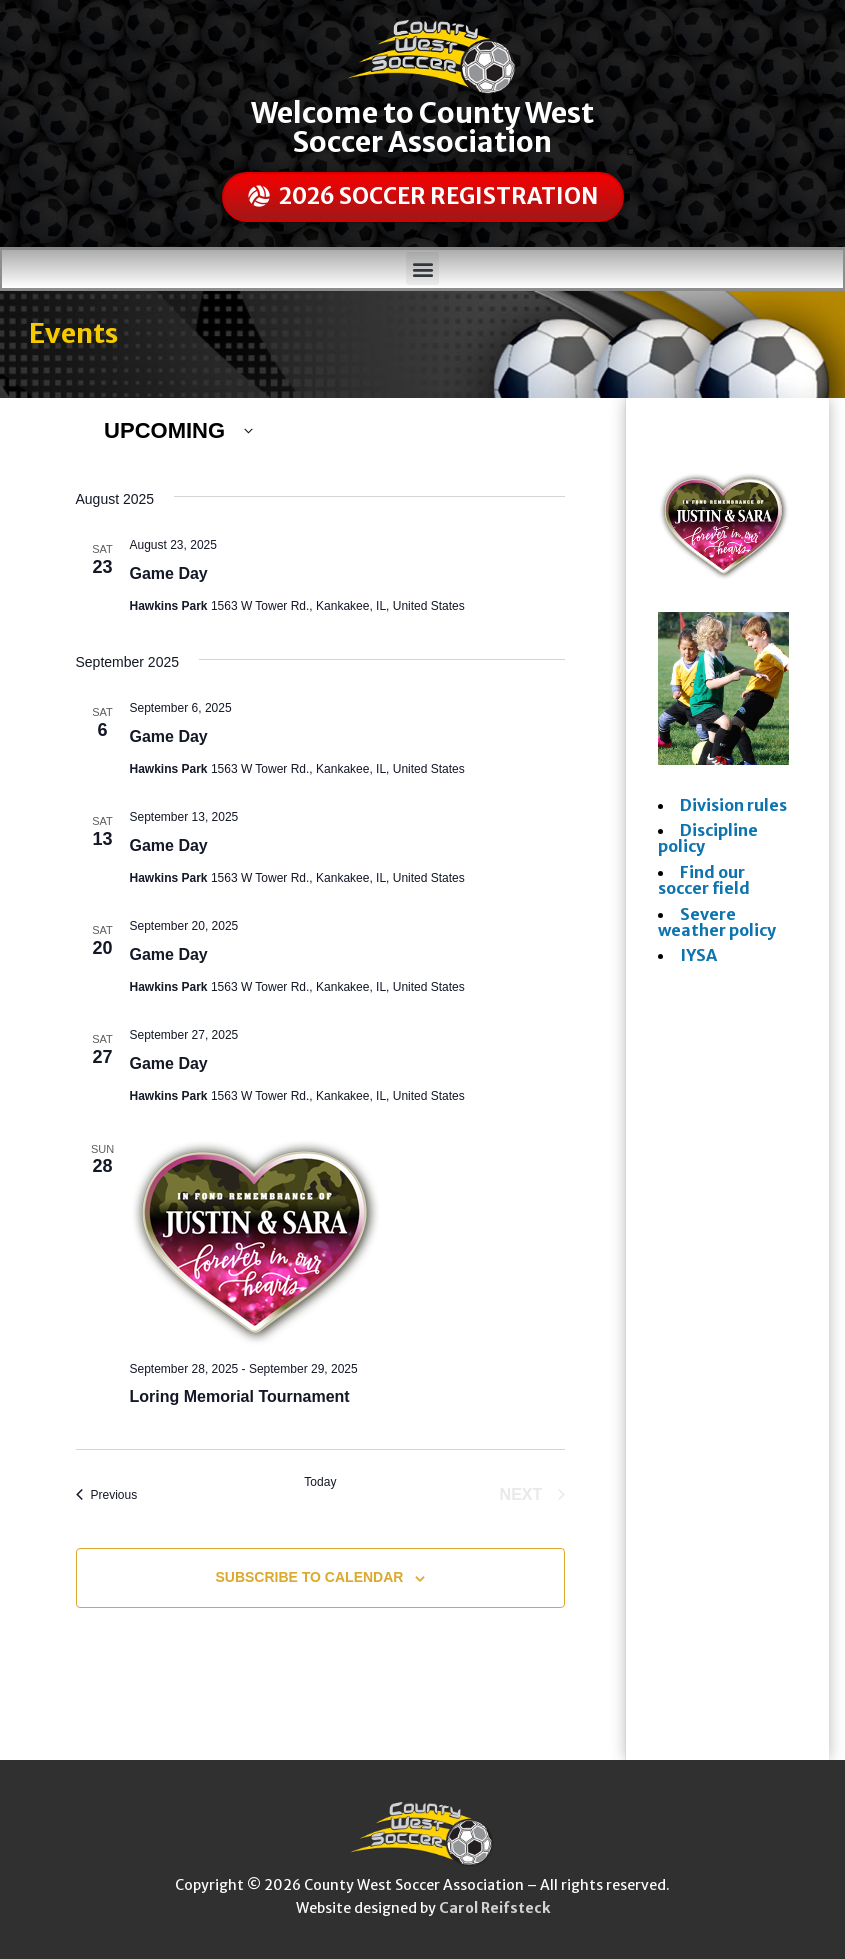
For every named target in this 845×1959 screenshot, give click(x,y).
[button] (422, 268)
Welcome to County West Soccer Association (422, 127)
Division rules (733, 805)
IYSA (698, 955)
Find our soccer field (704, 880)
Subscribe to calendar (309, 1577)
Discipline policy (708, 838)
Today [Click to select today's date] (320, 1482)
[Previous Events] (107, 1495)
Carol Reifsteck (494, 1908)
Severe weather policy (717, 922)
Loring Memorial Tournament (240, 1396)
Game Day (169, 573)
